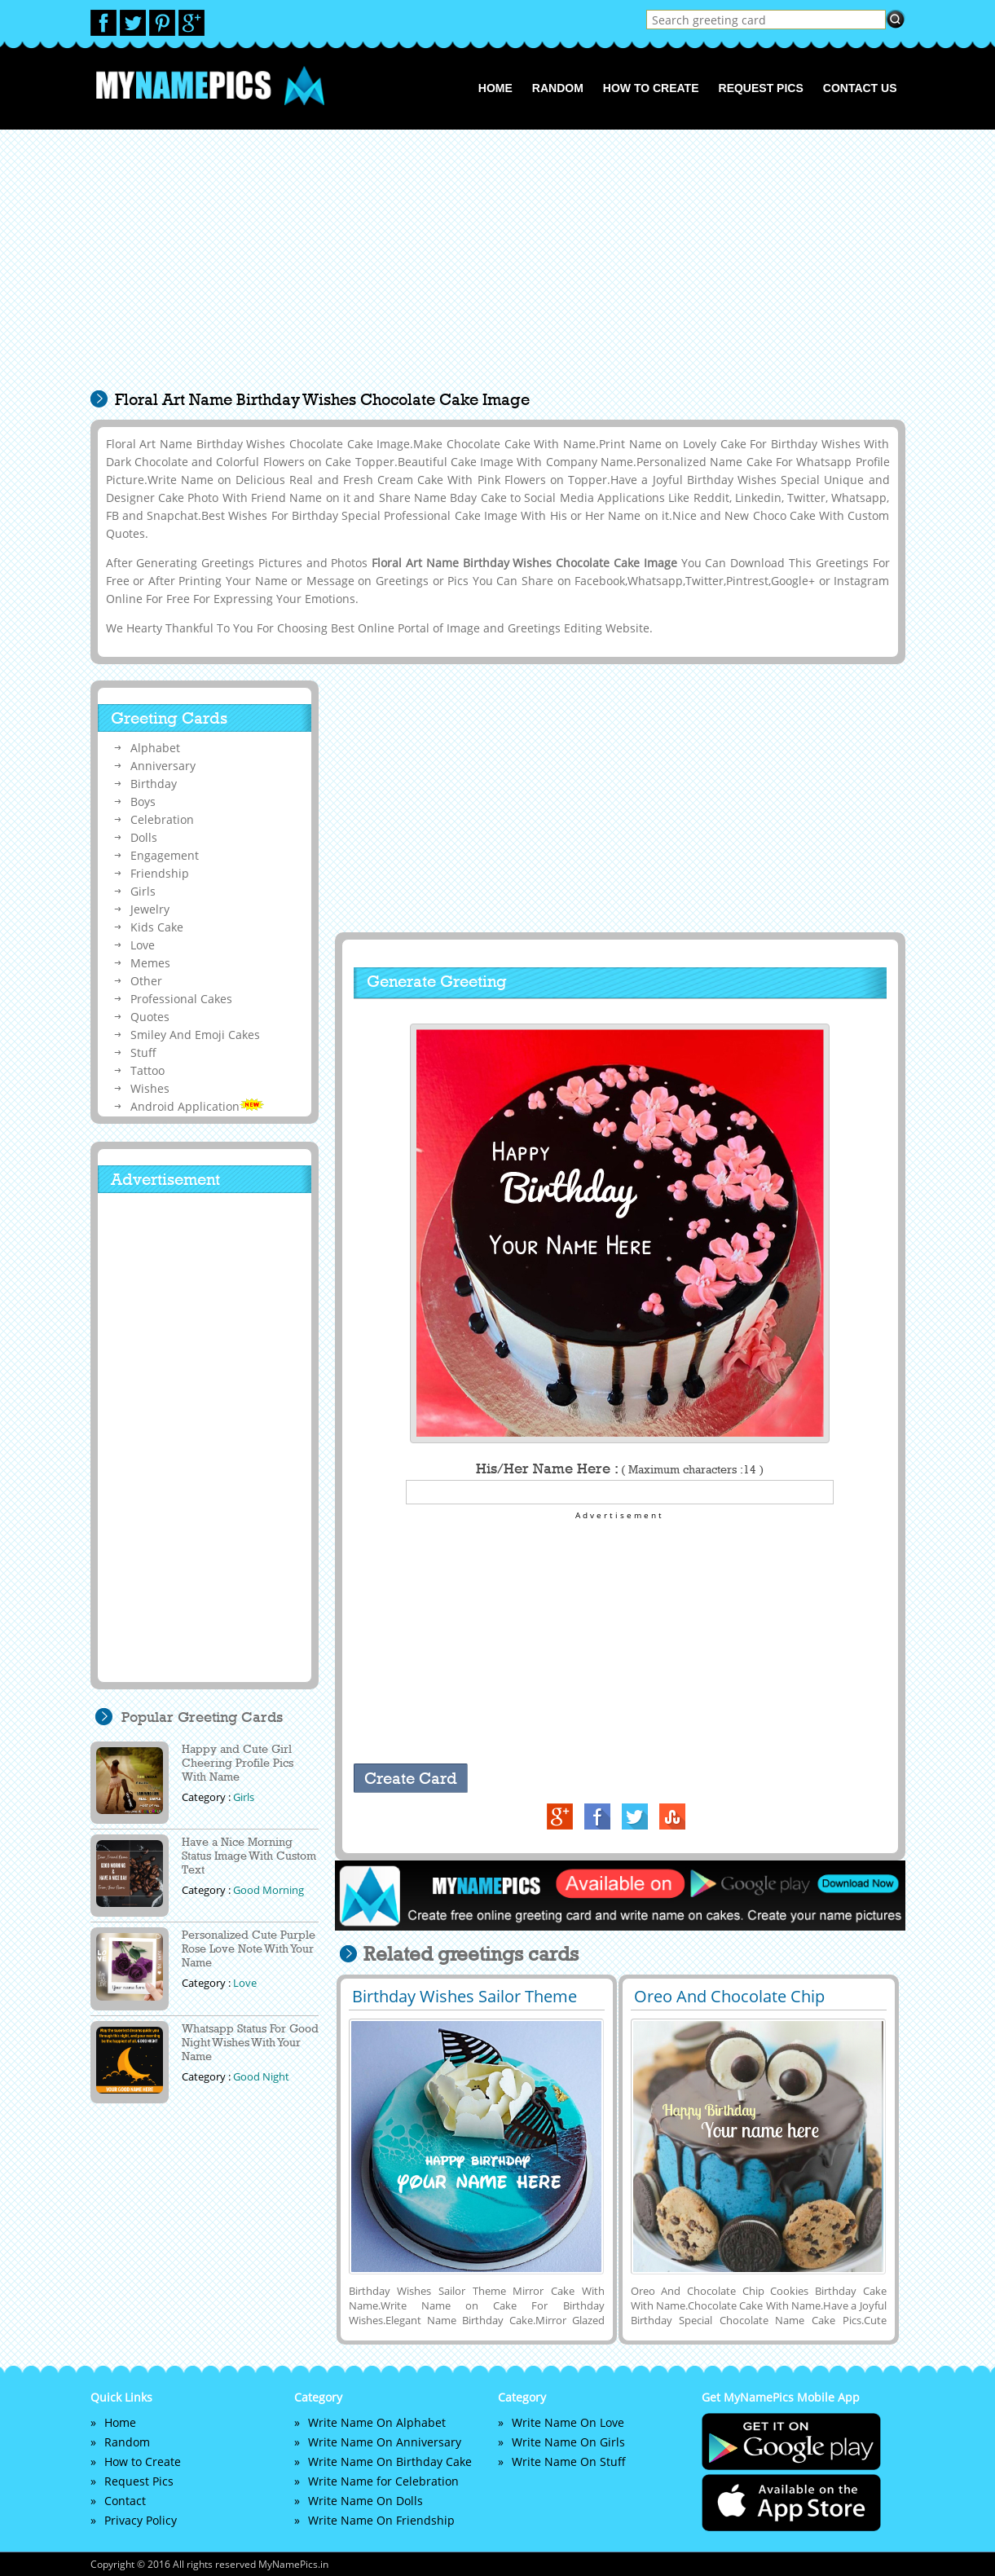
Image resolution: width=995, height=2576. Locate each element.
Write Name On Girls (568, 2442)
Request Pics (761, 88)
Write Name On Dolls (365, 2500)
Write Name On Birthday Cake (390, 2461)
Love (142, 945)
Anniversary (163, 765)
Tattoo (147, 1070)
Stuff (143, 1052)
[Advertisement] (497, 268)
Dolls (143, 837)
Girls (143, 891)
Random (557, 88)
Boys (143, 801)
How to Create (651, 88)
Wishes (150, 1088)
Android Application (197, 1106)
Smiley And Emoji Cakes (195, 1034)
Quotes (150, 1016)
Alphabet (155, 747)
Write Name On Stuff (569, 2461)
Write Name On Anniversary (384, 2442)
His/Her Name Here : (620, 1468)
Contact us (860, 88)
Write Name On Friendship (381, 2520)
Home (495, 88)
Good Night (261, 2076)
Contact (125, 2500)
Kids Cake (156, 927)
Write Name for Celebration (383, 2481)
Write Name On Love (568, 2422)
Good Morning (268, 1889)
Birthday (153, 783)
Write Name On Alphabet (377, 2422)
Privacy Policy (140, 2520)
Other (146, 981)
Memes (150, 963)
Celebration (162, 819)
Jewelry (150, 909)
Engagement (164, 855)
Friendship (159, 873)
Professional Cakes (181, 998)
